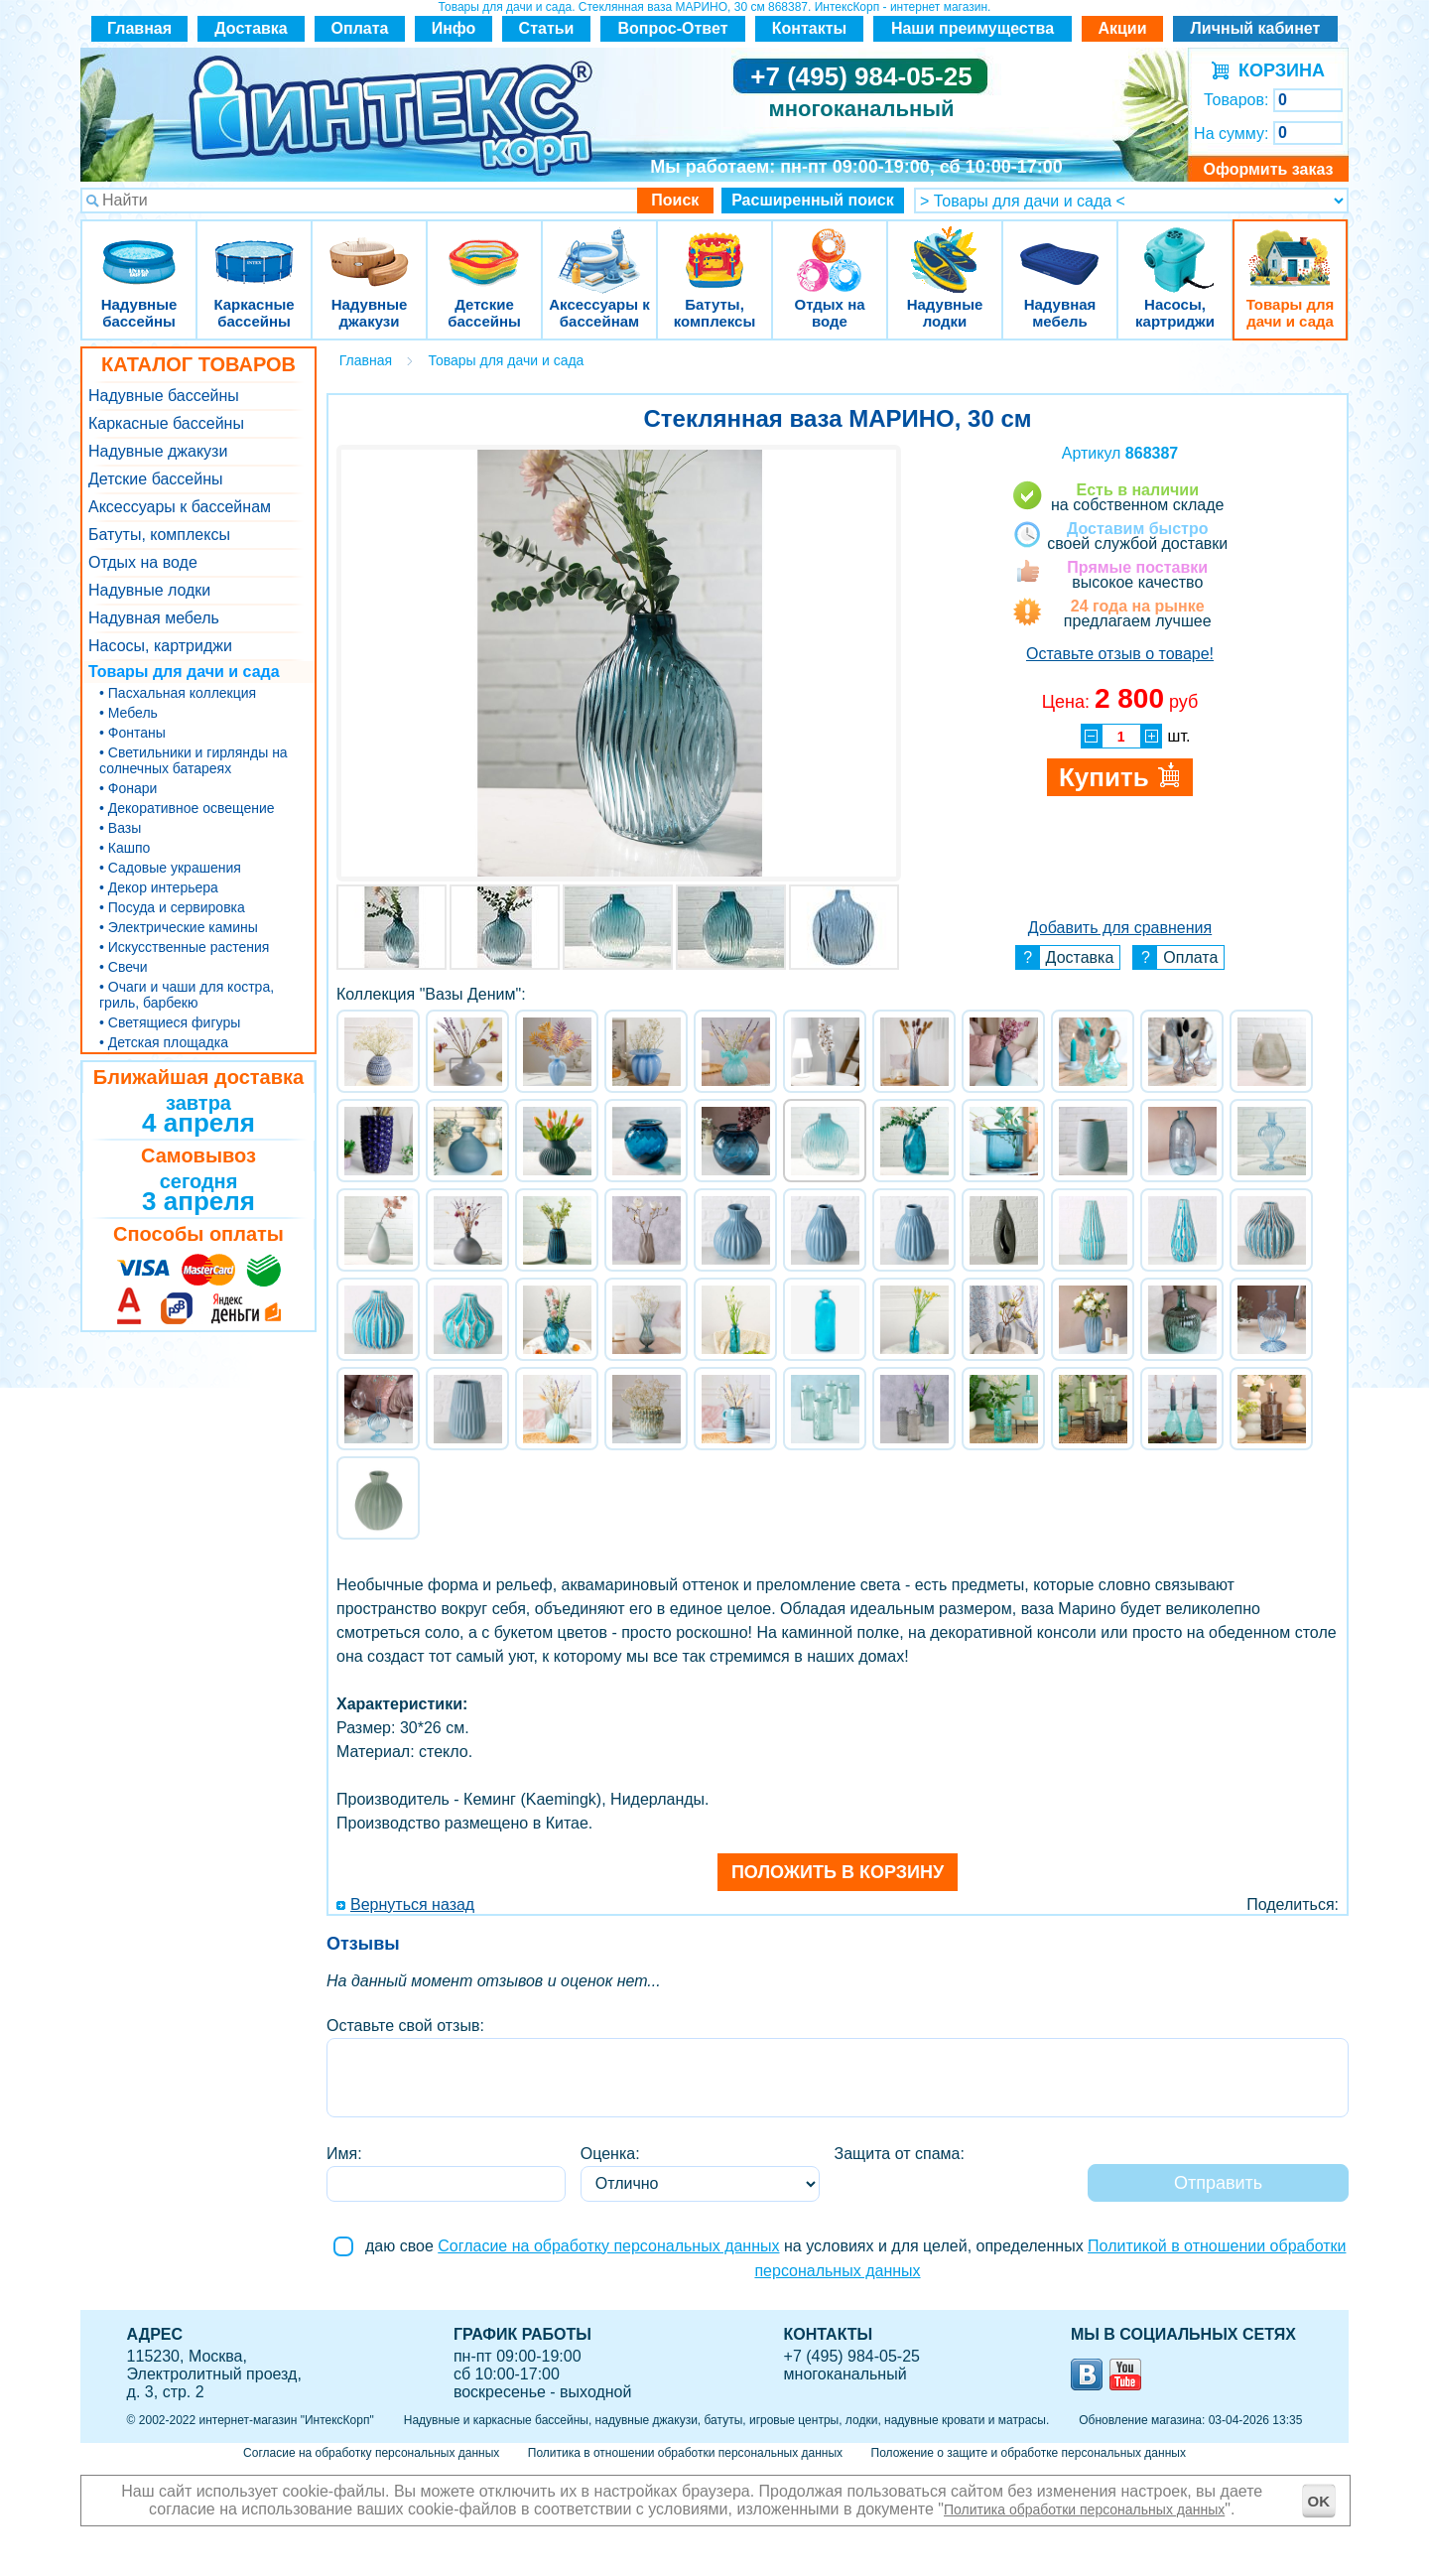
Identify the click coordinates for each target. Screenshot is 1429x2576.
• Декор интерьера (158, 887)
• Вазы (120, 828)
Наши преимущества (972, 28)
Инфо (454, 28)
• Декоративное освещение (187, 808)
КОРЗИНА (1277, 70)
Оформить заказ (1268, 169)
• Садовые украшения (170, 868)
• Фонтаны (132, 733)
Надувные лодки (944, 247)
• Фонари (128, 788)
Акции (1122, 28)
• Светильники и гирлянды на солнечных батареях (193, 760)
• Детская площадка (163, 1042)
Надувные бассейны (139, 247)
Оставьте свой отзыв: (405, 2025)
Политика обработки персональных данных (1084, 2509)
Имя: (344, 2153)
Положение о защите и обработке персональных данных (1028, 2453)
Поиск (675, 200)
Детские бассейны (484, 247)
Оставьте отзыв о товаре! (1120, 653)
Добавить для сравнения (1120, 927)
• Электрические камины (178, 927)
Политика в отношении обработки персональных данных (685, 2453)
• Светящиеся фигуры (169, 1022)
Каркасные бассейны (254, 247)
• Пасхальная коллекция (177, 693)
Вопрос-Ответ (673, 28)
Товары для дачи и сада (1290, 247)
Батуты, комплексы (714, 247)
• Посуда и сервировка (172, 907)
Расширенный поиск (812, 200)
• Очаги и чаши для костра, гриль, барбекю (186, 995)
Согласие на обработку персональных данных (608, 2245)
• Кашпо (124, 848)
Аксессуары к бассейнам (599, 247)
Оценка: (610, 2153)
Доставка (251, 28)
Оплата (360, 28)
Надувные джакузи (369, 247)
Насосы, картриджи (1175, 247)
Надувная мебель (1060, 247)
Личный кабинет (1256, 28)
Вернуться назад (412, 1904)
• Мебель (128, 713)
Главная (139, 28)
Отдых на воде (829, 247)
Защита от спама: (900, 2153)
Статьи (547, 28)
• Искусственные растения (184, 947)
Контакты (809, 28)
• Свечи (123, 967)
